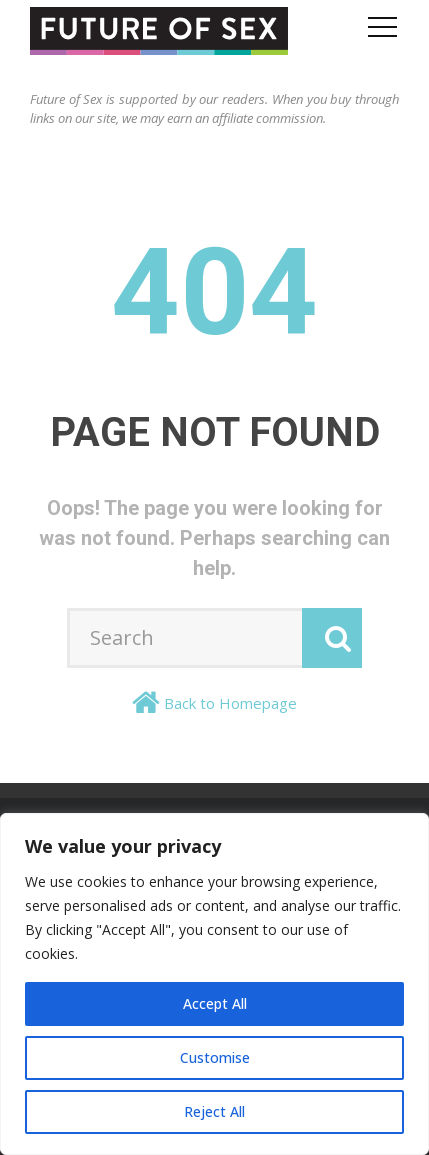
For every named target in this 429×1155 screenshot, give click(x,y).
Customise (215, 1057)
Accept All (215, 1003)
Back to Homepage (230, 703)
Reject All (214, 1111)
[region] (214, 984)
